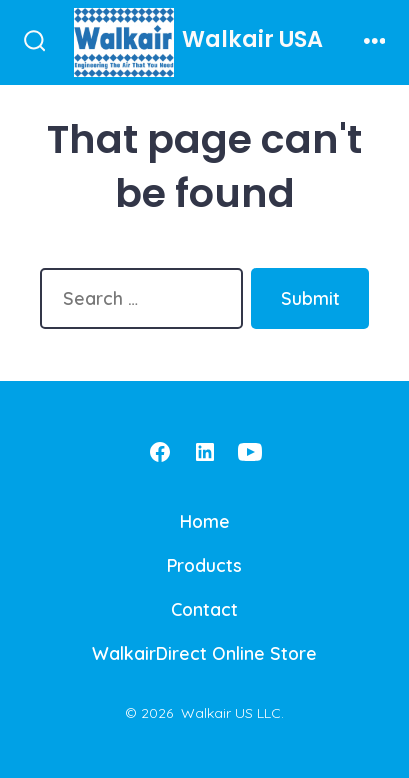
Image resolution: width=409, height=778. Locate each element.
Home (205, 521)
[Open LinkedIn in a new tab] (205, 452)
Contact (204, 609)
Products (204, 565)
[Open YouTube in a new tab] (250, 452)
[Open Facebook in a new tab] (160, 452)
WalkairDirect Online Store (204, 653)
